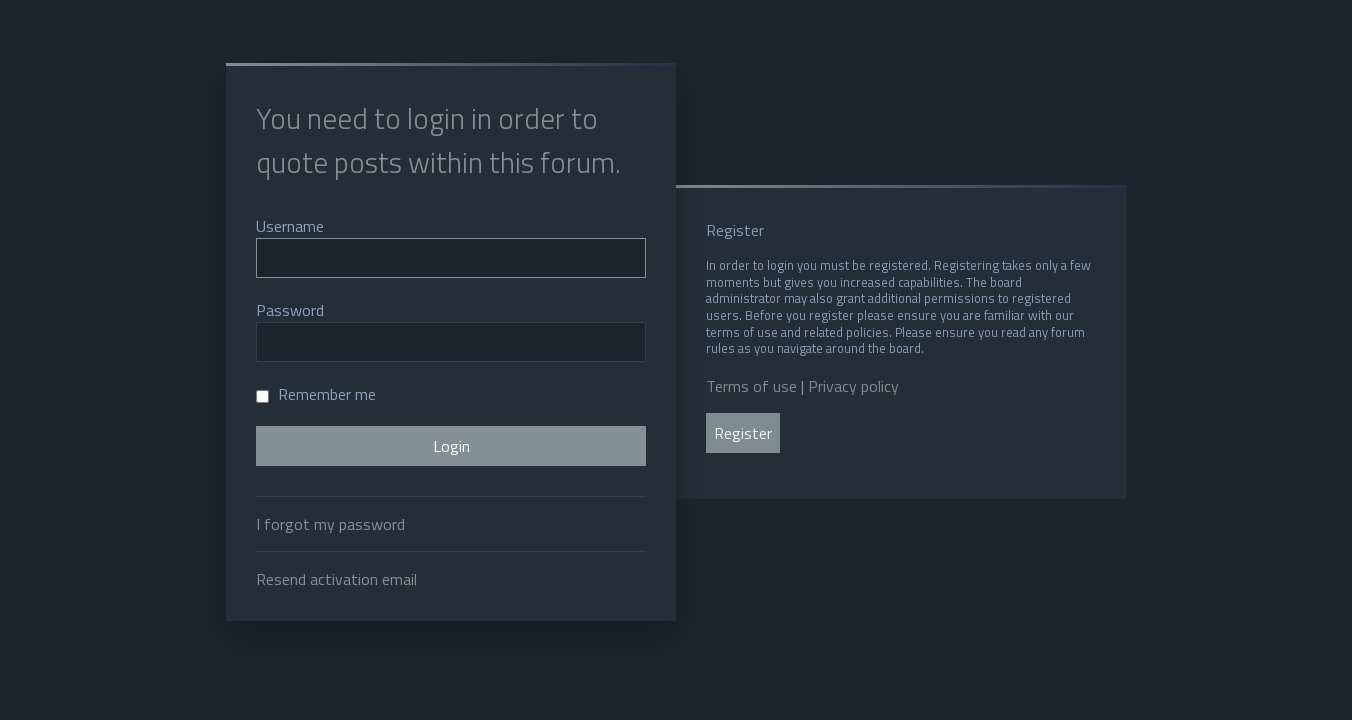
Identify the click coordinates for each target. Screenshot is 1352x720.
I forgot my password (330, 524)
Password (290, 310)
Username (290, 226)
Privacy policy (853, 386)
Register (743, 433)
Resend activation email (336, 579)
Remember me (316, 394)
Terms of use (751, 386)
